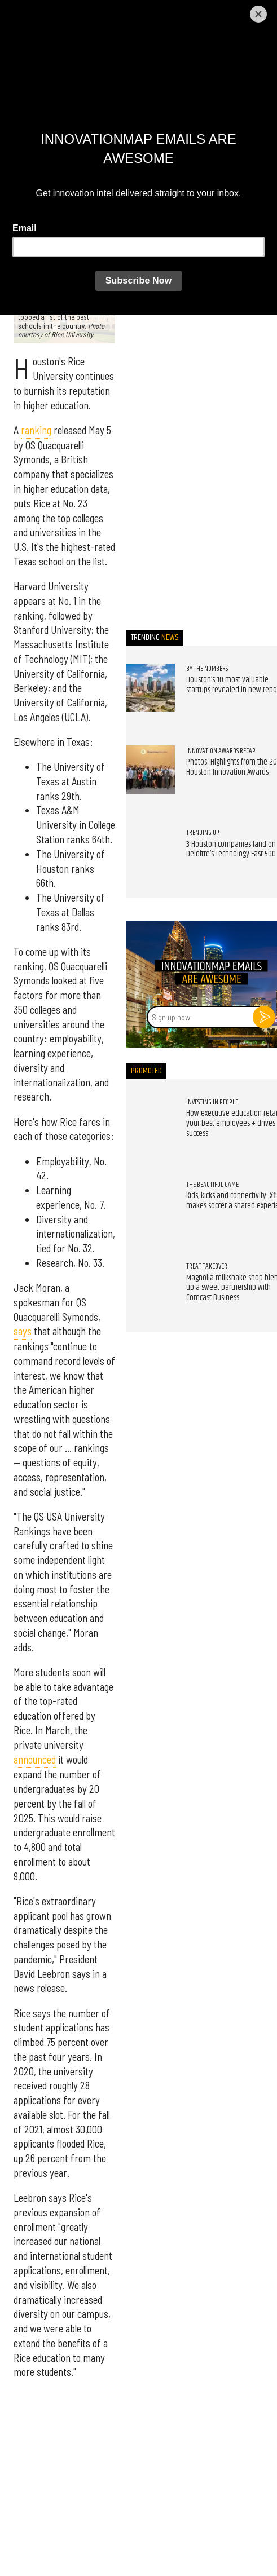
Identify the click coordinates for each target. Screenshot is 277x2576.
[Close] (258, 14)
